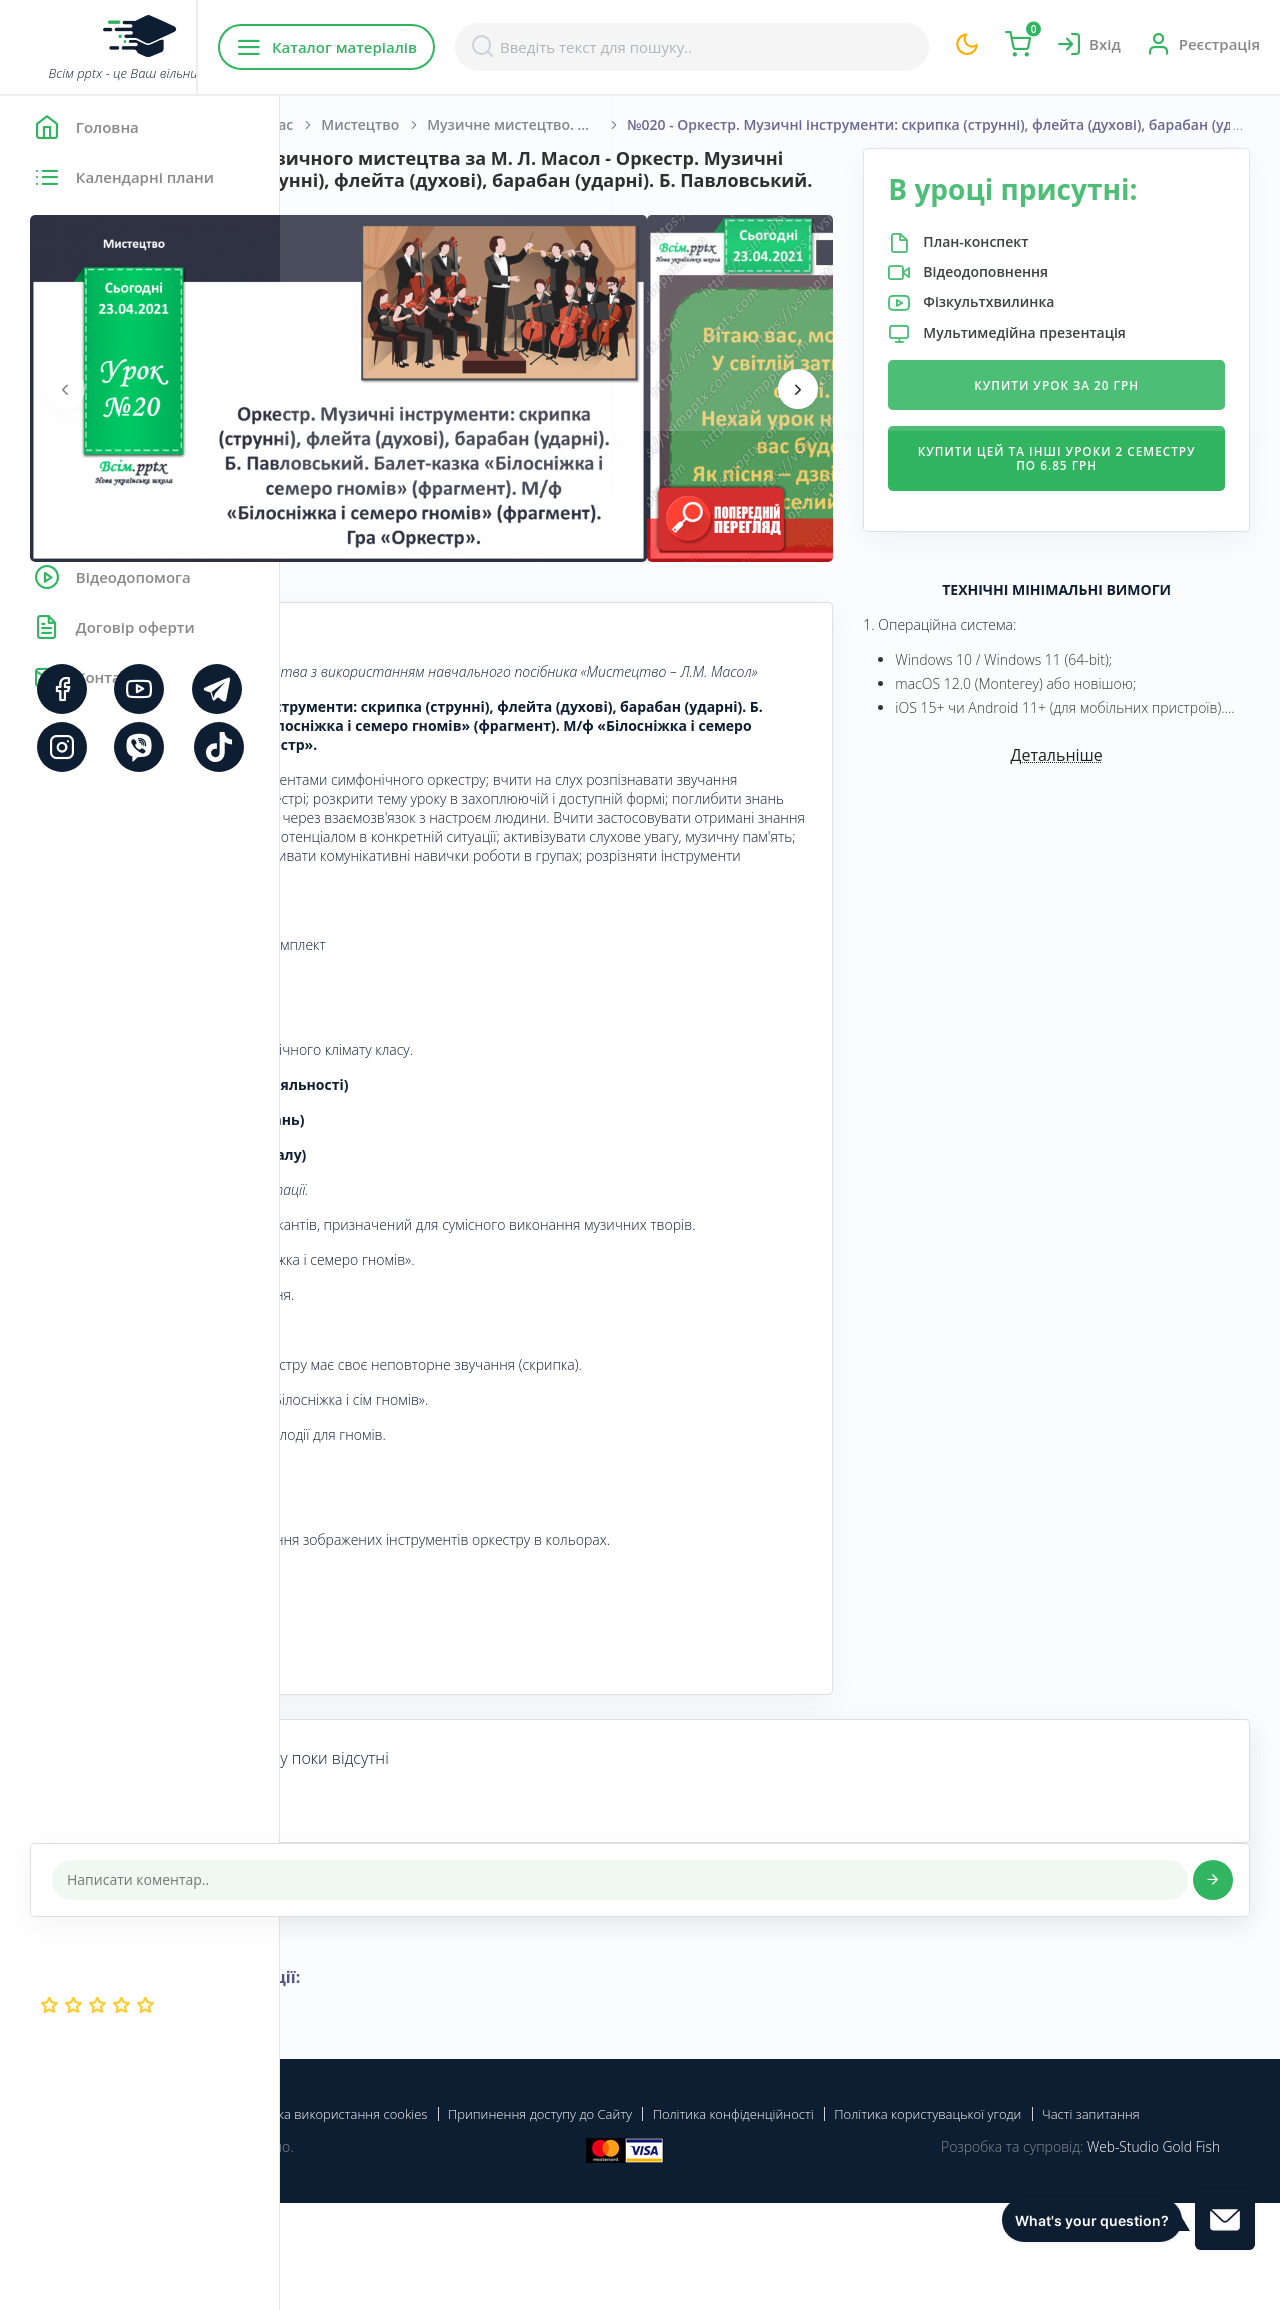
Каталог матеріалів (408, 47)
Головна (339, 124)
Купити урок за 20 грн (1104, 418)
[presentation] (345, 410)
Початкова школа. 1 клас (485, 124)
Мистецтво (640, 124)
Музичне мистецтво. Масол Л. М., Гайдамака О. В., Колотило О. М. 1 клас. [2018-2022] (807, 124)
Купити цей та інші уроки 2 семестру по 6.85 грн (1103, 491)
